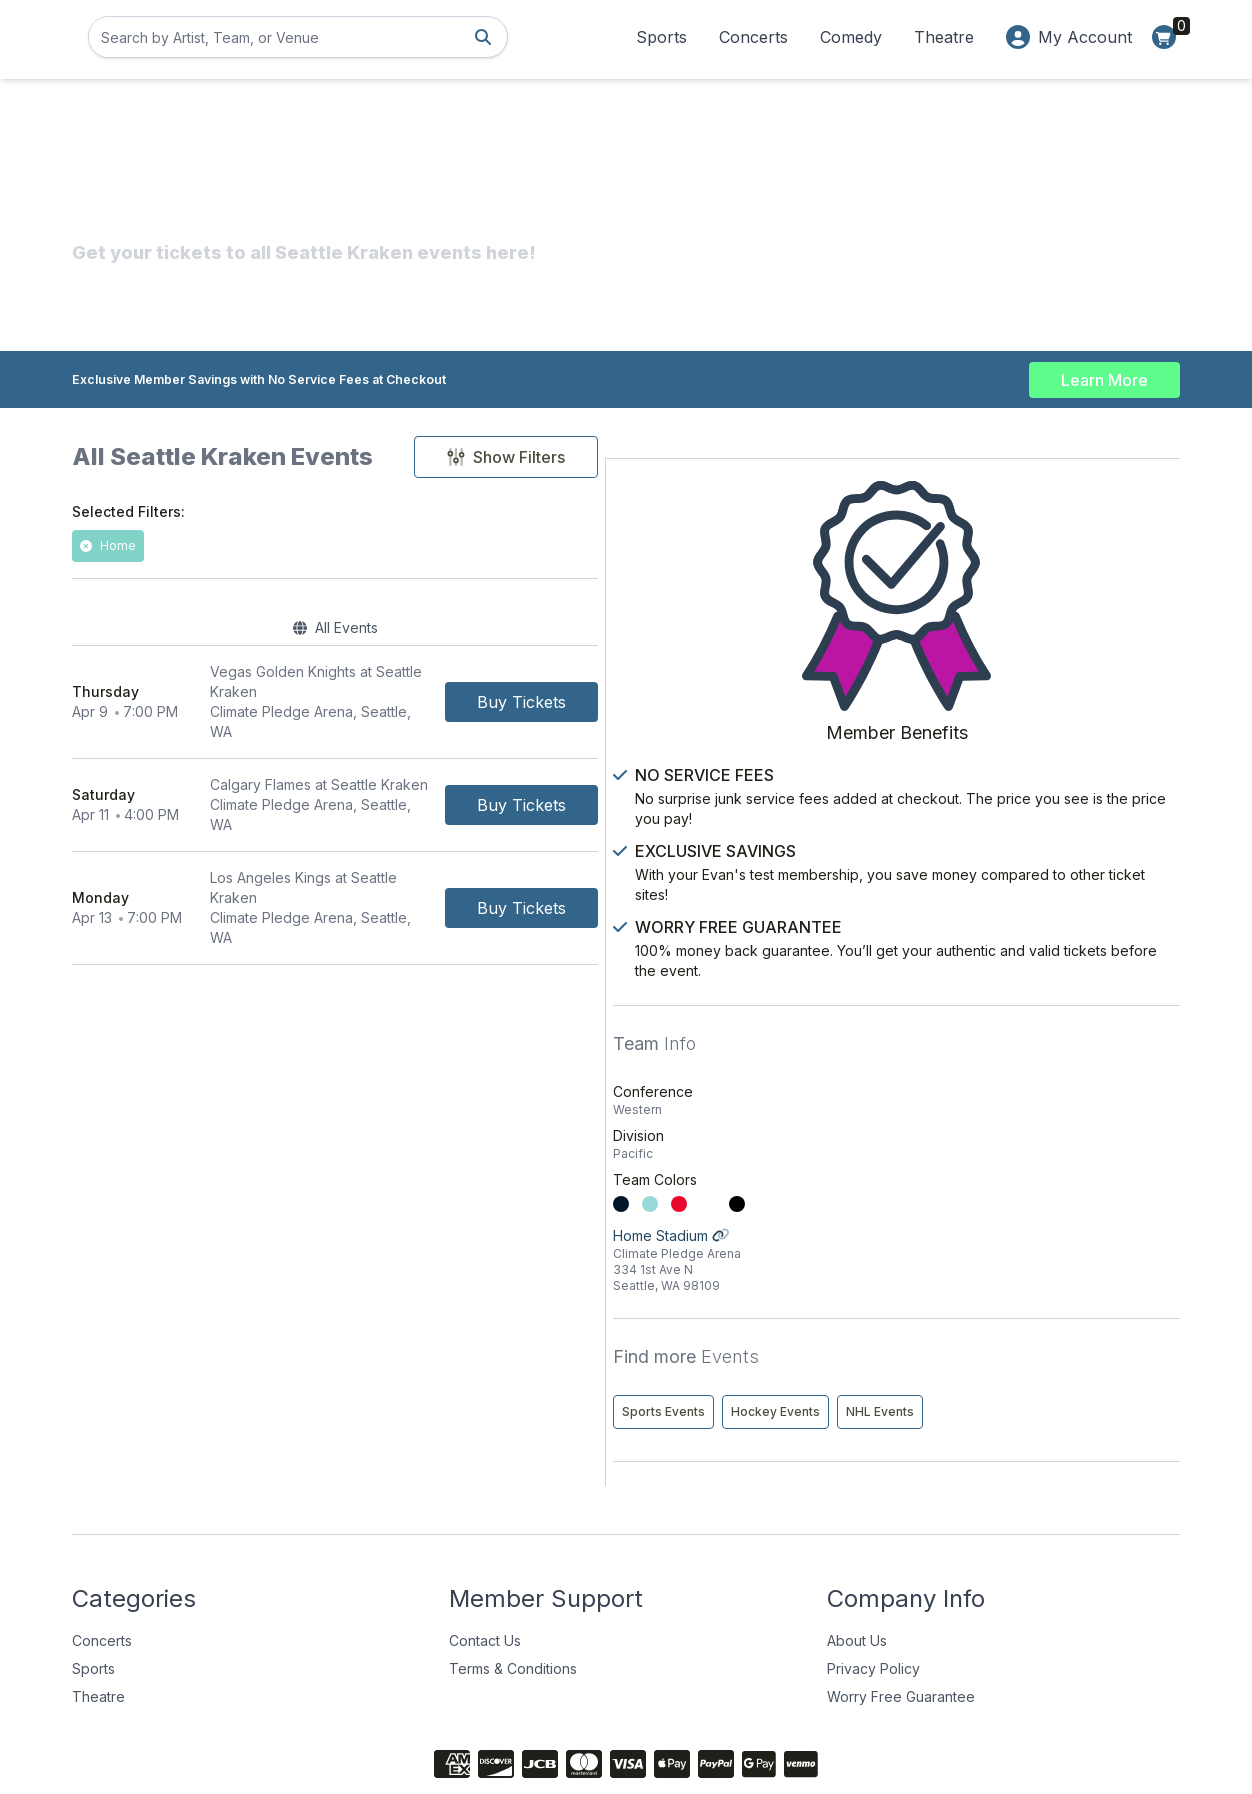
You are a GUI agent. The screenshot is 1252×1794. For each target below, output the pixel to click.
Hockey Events (1095, 1294)
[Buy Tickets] (791, 686)
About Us (857, 1565)
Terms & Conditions (513, 1593)
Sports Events (983, 1294)
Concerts (753, 37)
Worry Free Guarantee (901, 1621)
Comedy (851, 37)
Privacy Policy (873, 1593)
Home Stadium (1056, 1143)
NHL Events (976, 1336)
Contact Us (485, 1565)
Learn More (1104, 372)
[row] (470, 686)
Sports (661, 37)
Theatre (944, 37)
